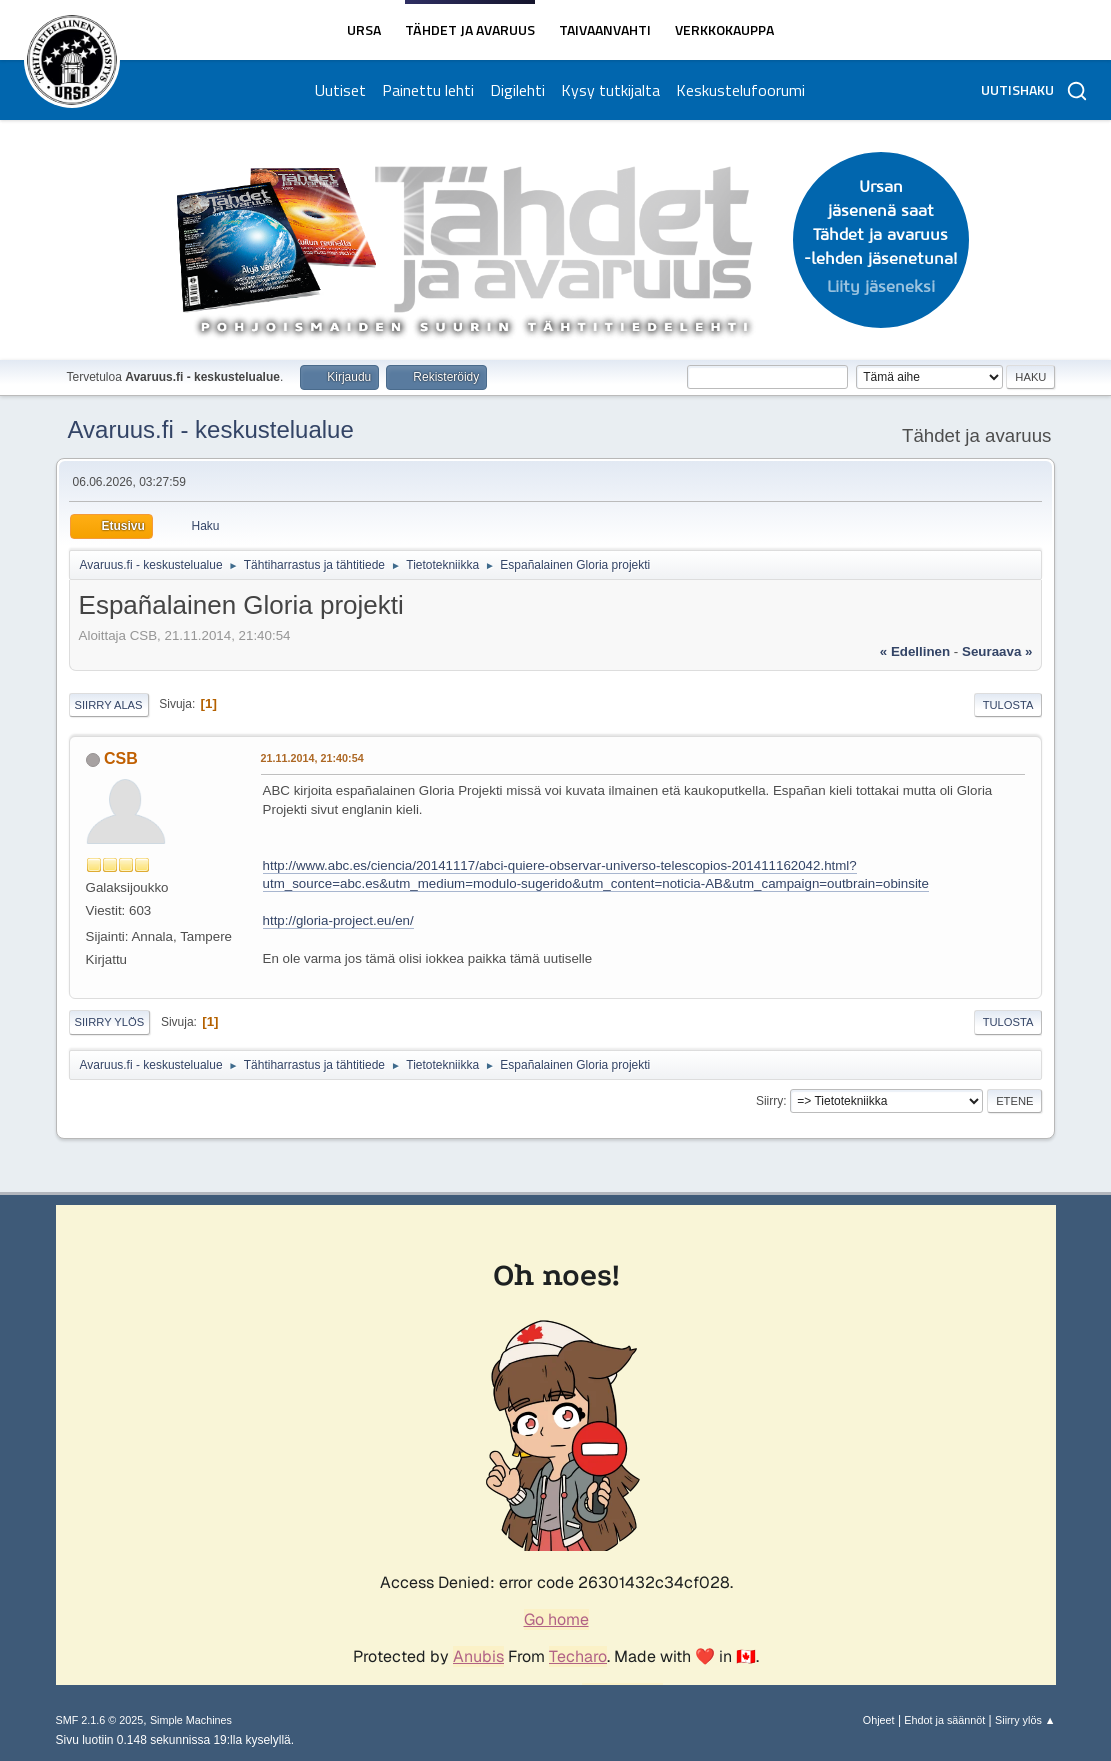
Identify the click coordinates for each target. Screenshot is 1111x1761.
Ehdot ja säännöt (944, 1720)
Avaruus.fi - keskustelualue (211, 429)
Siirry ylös (110, 1022)
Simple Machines (191, 1720)
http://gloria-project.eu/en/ (338, 920)
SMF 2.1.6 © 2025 (100, 1720)
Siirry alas (109, 705)
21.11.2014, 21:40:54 (312, 758)
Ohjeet (879, 1720)
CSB (121, 758)
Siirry (769, 1101)
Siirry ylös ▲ (1025, 1720)
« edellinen (915, 651)
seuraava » (997, 651)
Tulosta (1008, 705)
